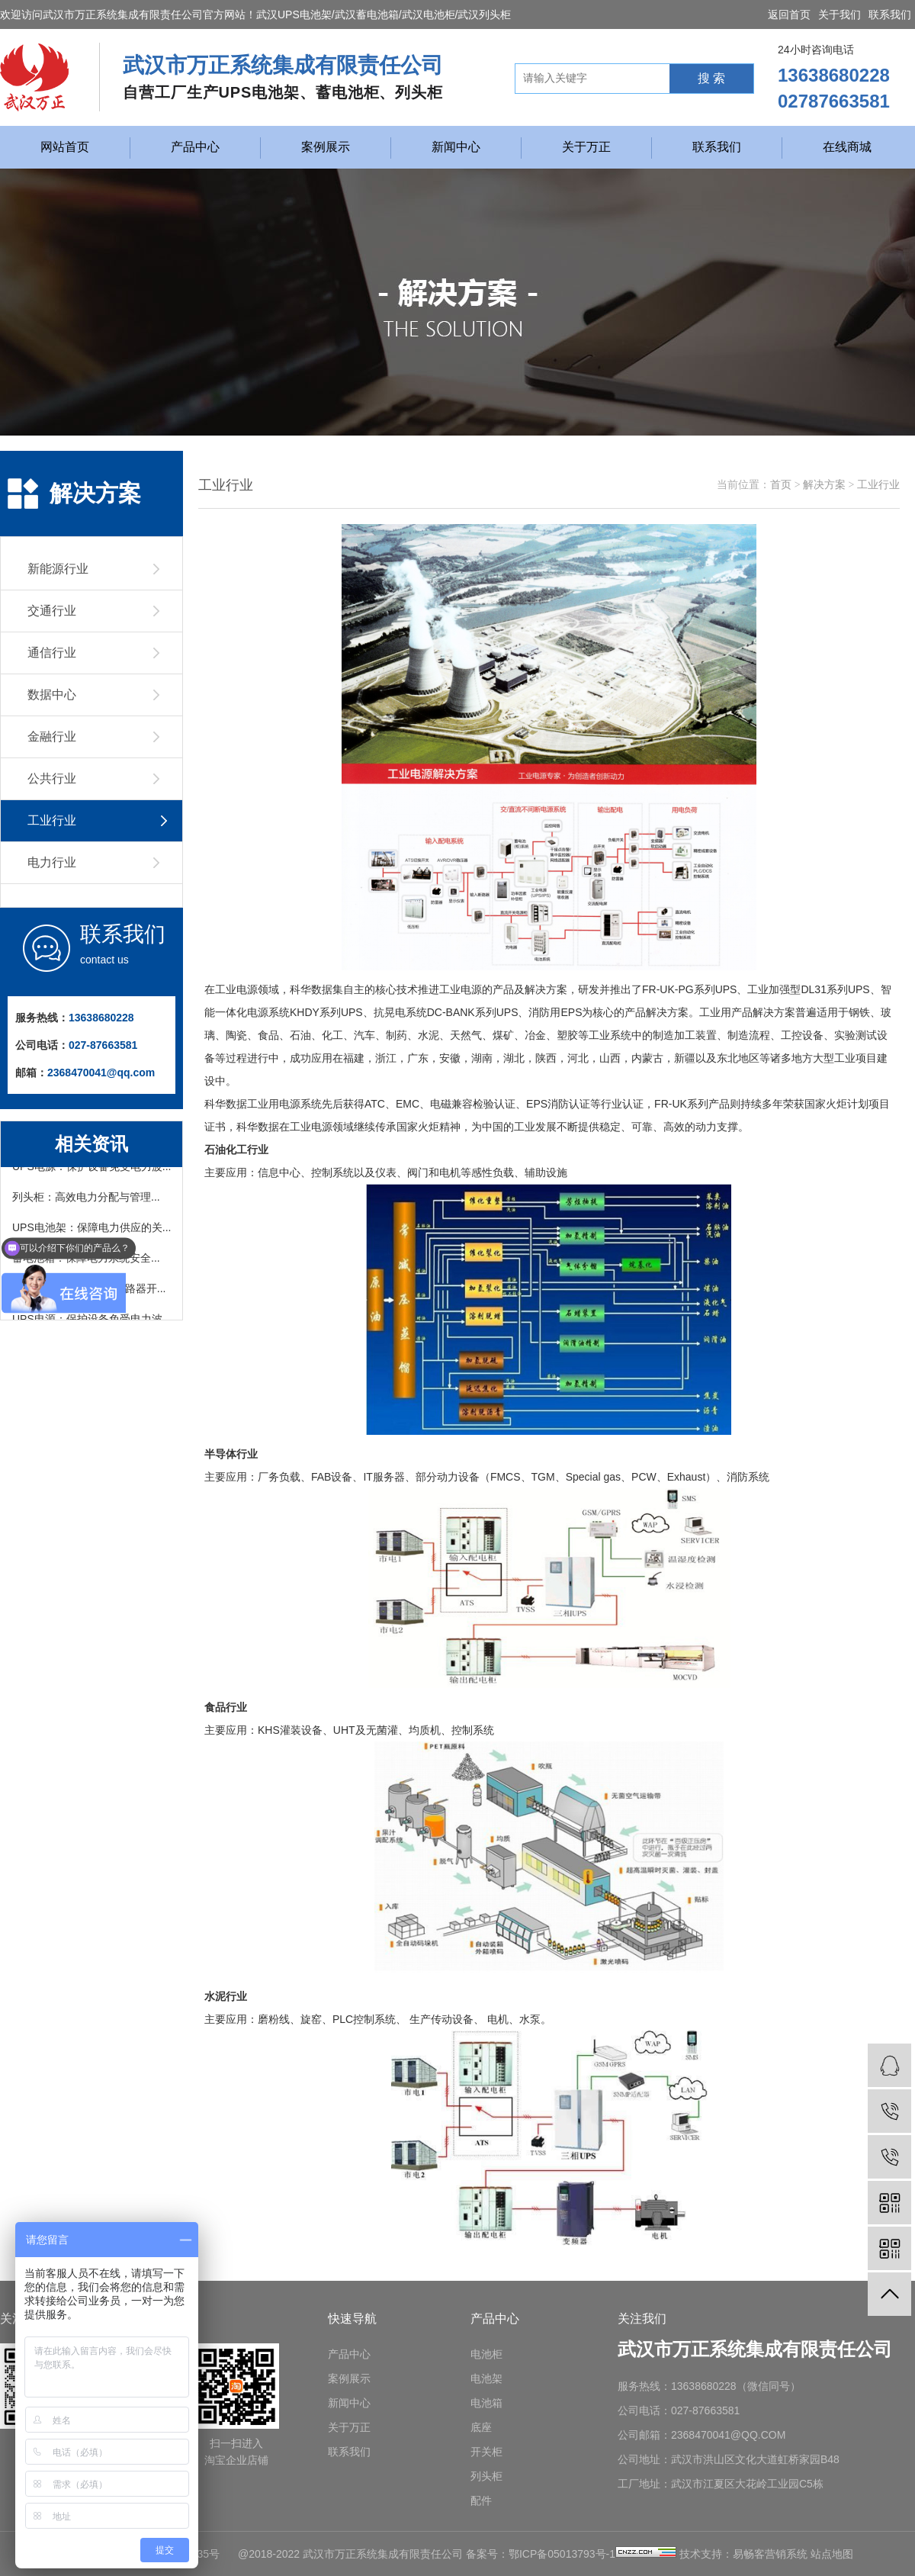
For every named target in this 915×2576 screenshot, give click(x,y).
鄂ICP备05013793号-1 (562, 2554)
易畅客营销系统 (770, 2554)
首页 (780, 484)
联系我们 (889, 14)
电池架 (486, 2378)
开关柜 (486, 2452)
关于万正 (586, 146)
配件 (481, 2500)
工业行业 (878, 484)
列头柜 (486, 2476)
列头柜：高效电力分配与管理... (86, 1200)
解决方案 (824, 484)
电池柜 (486, 2354)
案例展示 (325, 146)
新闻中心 (456, 146)
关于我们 (839, 14)
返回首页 (789, 14)
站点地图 (832, 2554)
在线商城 (847, 146)
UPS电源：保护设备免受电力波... (91, 1169)
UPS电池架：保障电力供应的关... (91, 1230)
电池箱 (486, 2403)
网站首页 (64, 146)
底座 (481, 2427)
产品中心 (195, 146)
